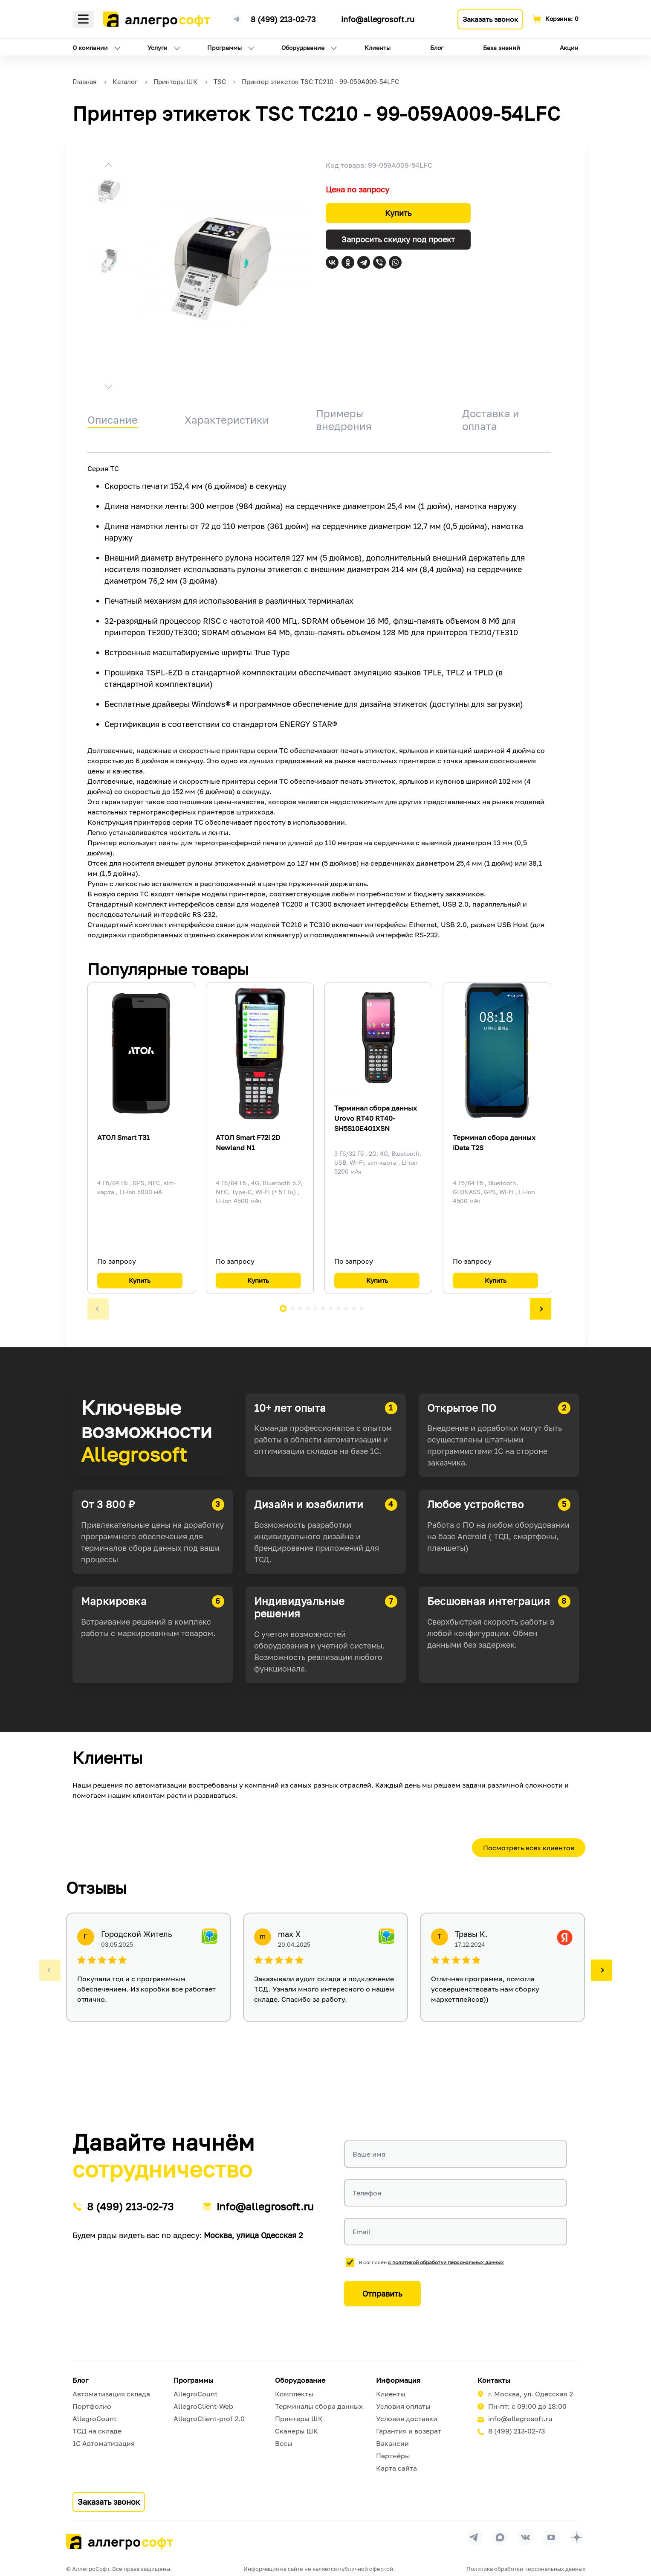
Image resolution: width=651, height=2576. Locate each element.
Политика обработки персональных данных (525, 2568)
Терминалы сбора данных (319, 2406)
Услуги (158, 47)
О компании (90, 47)
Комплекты (294, 2394)
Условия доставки (406, 2418)
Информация (398, 2380)
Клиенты (378, 47)
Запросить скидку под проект (398, 239)
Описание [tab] (112, 419)
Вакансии (392, 2443)
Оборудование (302, 47)
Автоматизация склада (111, 2394)
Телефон (367, 2193)
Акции (569, 47)
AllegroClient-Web (203, 2406)
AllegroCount (94, 2418)
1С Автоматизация (103, 2443)
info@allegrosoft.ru (377, 19)
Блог (436, 47)
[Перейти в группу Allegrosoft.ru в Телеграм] (474, 2537)
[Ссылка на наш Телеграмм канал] (237, 18)
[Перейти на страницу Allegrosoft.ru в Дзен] (577, 2537)
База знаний (501, 47)
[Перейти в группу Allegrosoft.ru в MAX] (500, 2537)
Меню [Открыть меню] (83, 19)
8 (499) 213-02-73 (283, 19)
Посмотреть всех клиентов (528, 1847)
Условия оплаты (403, 2406)
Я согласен (431, 2262)
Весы (283, 2443)
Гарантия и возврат (408, 2431)
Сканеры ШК (296, 2431)
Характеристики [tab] (227, 419)
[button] (108, 166)
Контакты (493, 2380)
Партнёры (393, 2455)
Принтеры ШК (299, 2418)
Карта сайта (396, 2468)
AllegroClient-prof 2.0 (209, 2418)
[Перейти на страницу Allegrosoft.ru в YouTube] (551, 2537)
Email (361, 2231)
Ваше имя (369, 2154)
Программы (224, 47)
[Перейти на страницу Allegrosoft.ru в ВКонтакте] (525, 2537)
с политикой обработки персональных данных (446, 2262)
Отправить (382, 2293)
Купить (398, 213)
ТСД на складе (97, 2431)
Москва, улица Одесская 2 (253, 2235)
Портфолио (91, 2406)
